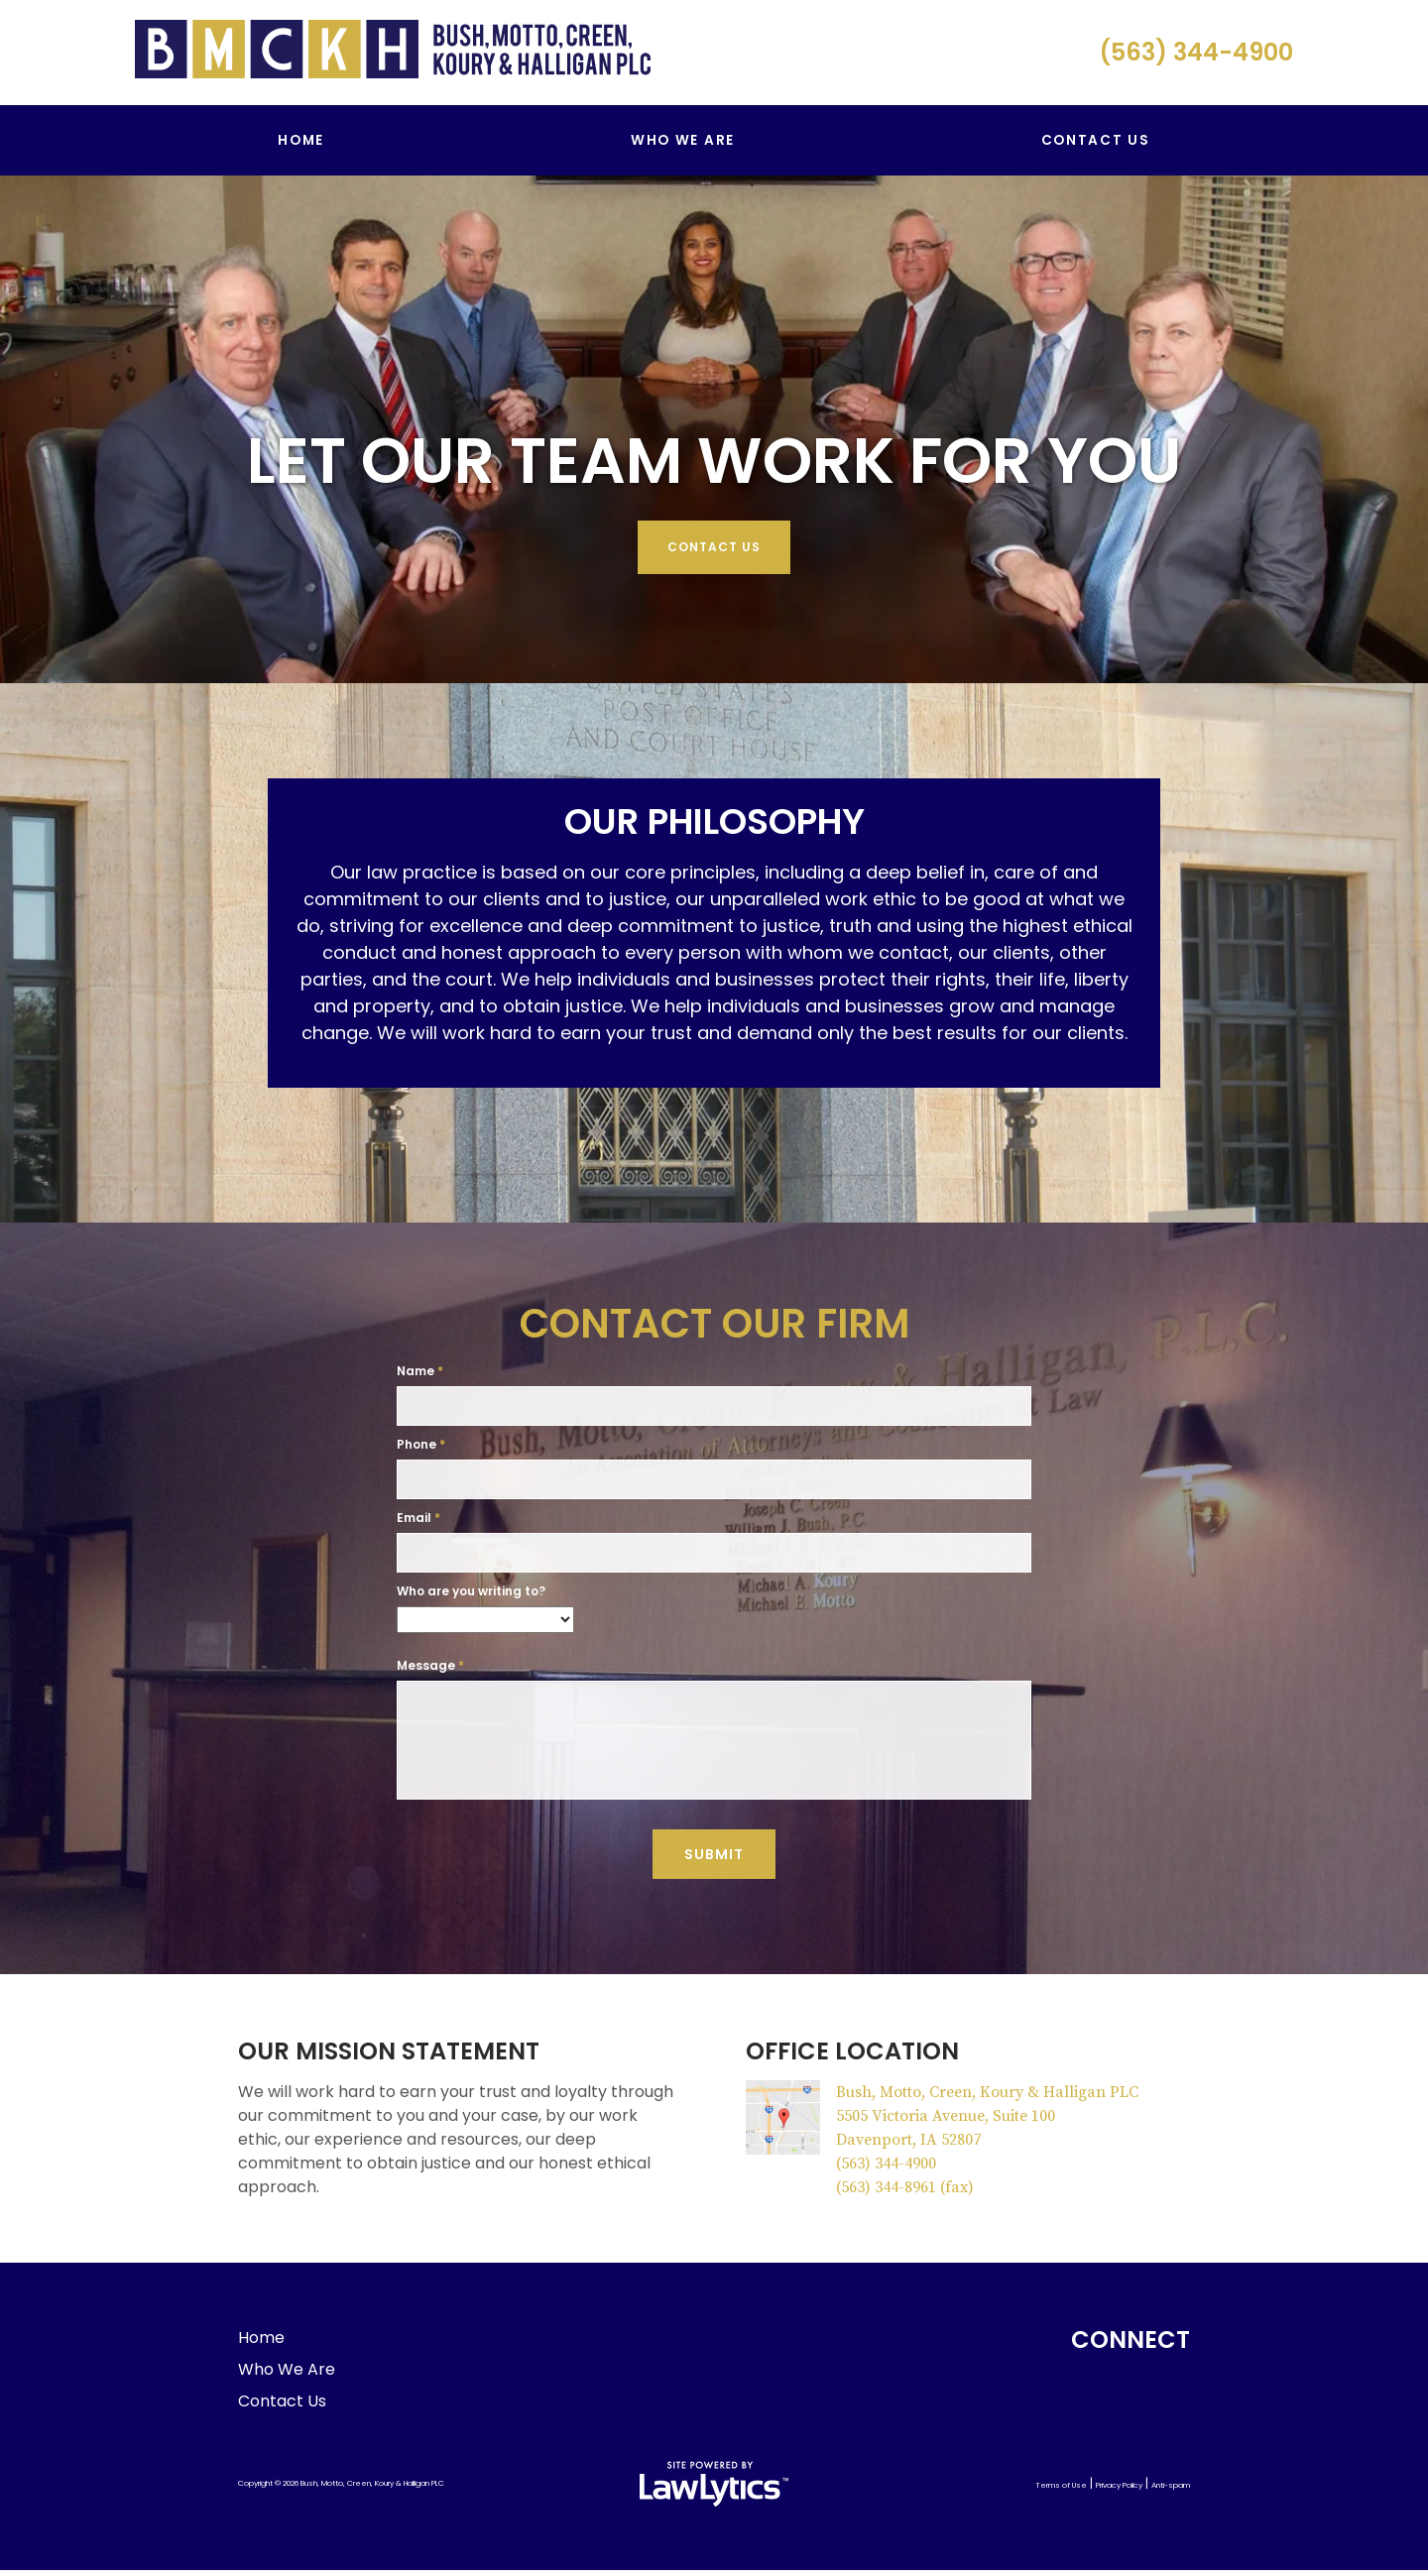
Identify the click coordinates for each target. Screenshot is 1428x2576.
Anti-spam (1170, 2491)
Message (430, 1665)
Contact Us (1095, 140)
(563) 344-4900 (1196, 52)
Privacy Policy (1119, 2491)
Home (301, 140)
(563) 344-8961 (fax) (905, 2193)
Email (418, 1517)
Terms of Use (1061, 2491)
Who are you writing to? (471, 1590)
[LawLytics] (714, 2490)
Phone (421, 1444)
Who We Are (683, 140)
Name (420, 1370)
